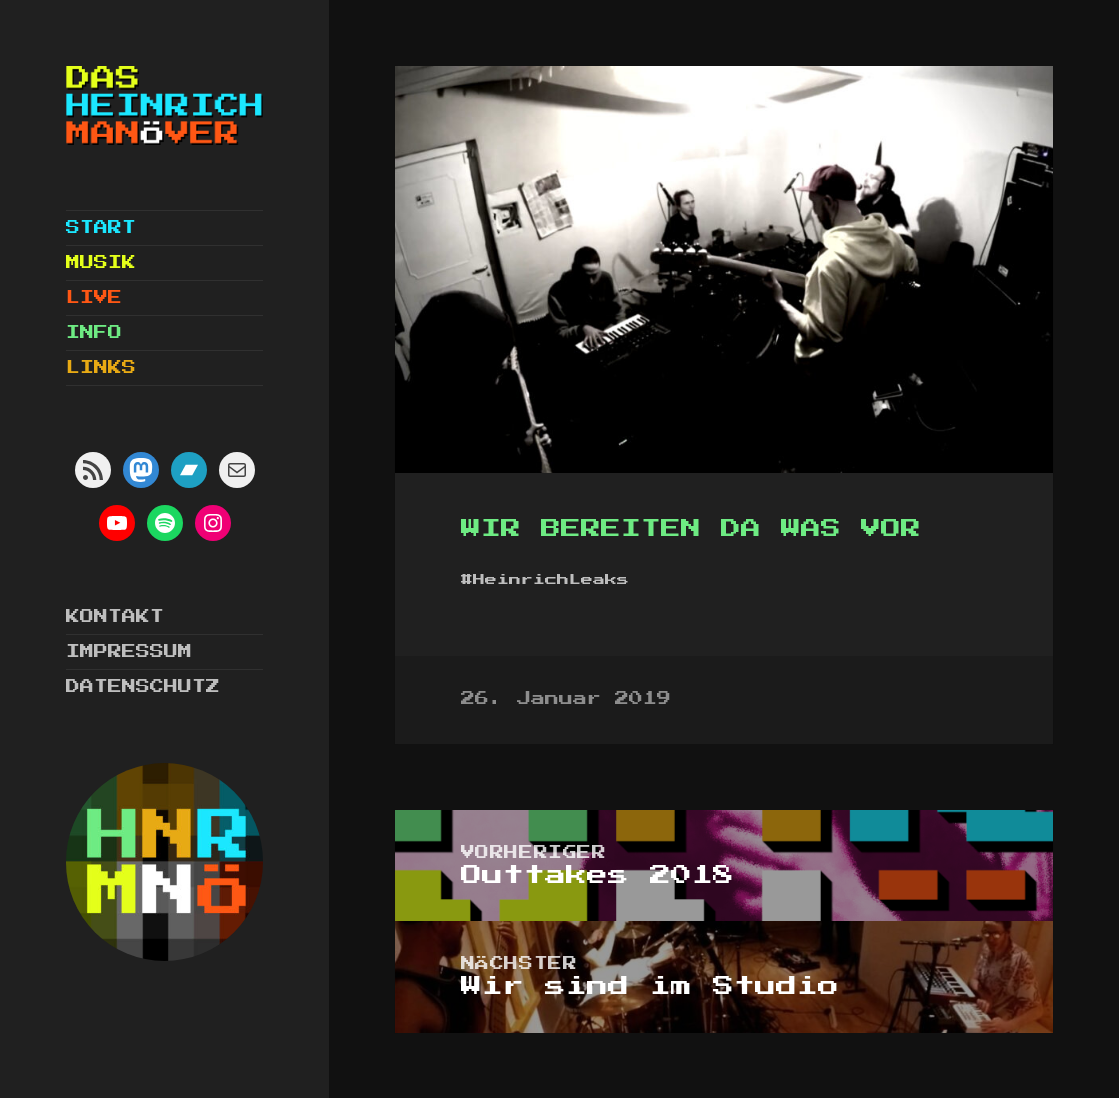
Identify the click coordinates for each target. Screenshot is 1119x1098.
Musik (101, 263)
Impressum (129, 652)
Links (101, 368)
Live (94, 298)
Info (94, 333)
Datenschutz (143, 687)
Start (101, 228)
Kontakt (115, 617)
